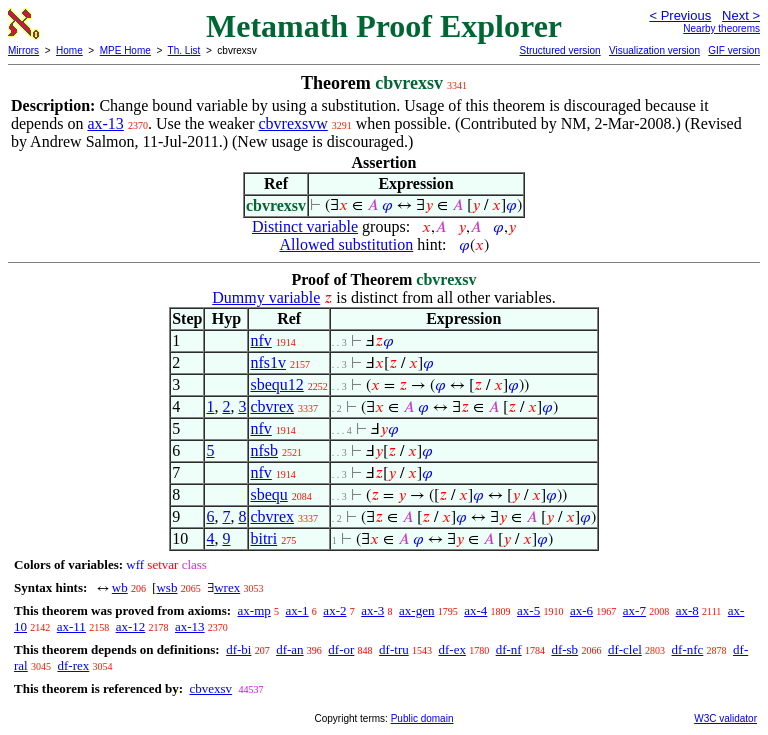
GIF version (734, 50)
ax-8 (687, 610)
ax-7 (634, 610)
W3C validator (725, 718)
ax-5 (528, 610)
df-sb (564, 649)
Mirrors (23, 50)
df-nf (509, 649)
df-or (341, 649)
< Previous (680, 15)
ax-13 (105, 123)
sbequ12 (276, 384)
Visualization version (654, 50)
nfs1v (268, 362)
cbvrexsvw (293, 123)
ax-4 (475, 610)
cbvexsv (210, 688)
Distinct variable (305, 226)
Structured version (559, 50)
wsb (166, 587)
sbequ (268, 494)
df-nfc (688, 649)
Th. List (184, 50)
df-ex (451, 649)
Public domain (422, 718)
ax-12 (131, 626)
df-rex (73, 665)
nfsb (264, 450)
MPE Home (125, 50)
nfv (260, 340)
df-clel (625, 649)
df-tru (394, 649)
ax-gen (416, 610)
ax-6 (581, 610)
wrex (227, 587)
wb (120, 587)
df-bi (238, 649)
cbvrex (272, 406)
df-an (289, 649)
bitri (263, 538)
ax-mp (254, 610)
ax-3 (372, 610)
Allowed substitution (346, 244)
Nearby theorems (721, 28)
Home (69, 50)
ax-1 (297, 610)
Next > (741, 15)
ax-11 (71, 626)
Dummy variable (266, 297)
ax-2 (334, 610)
